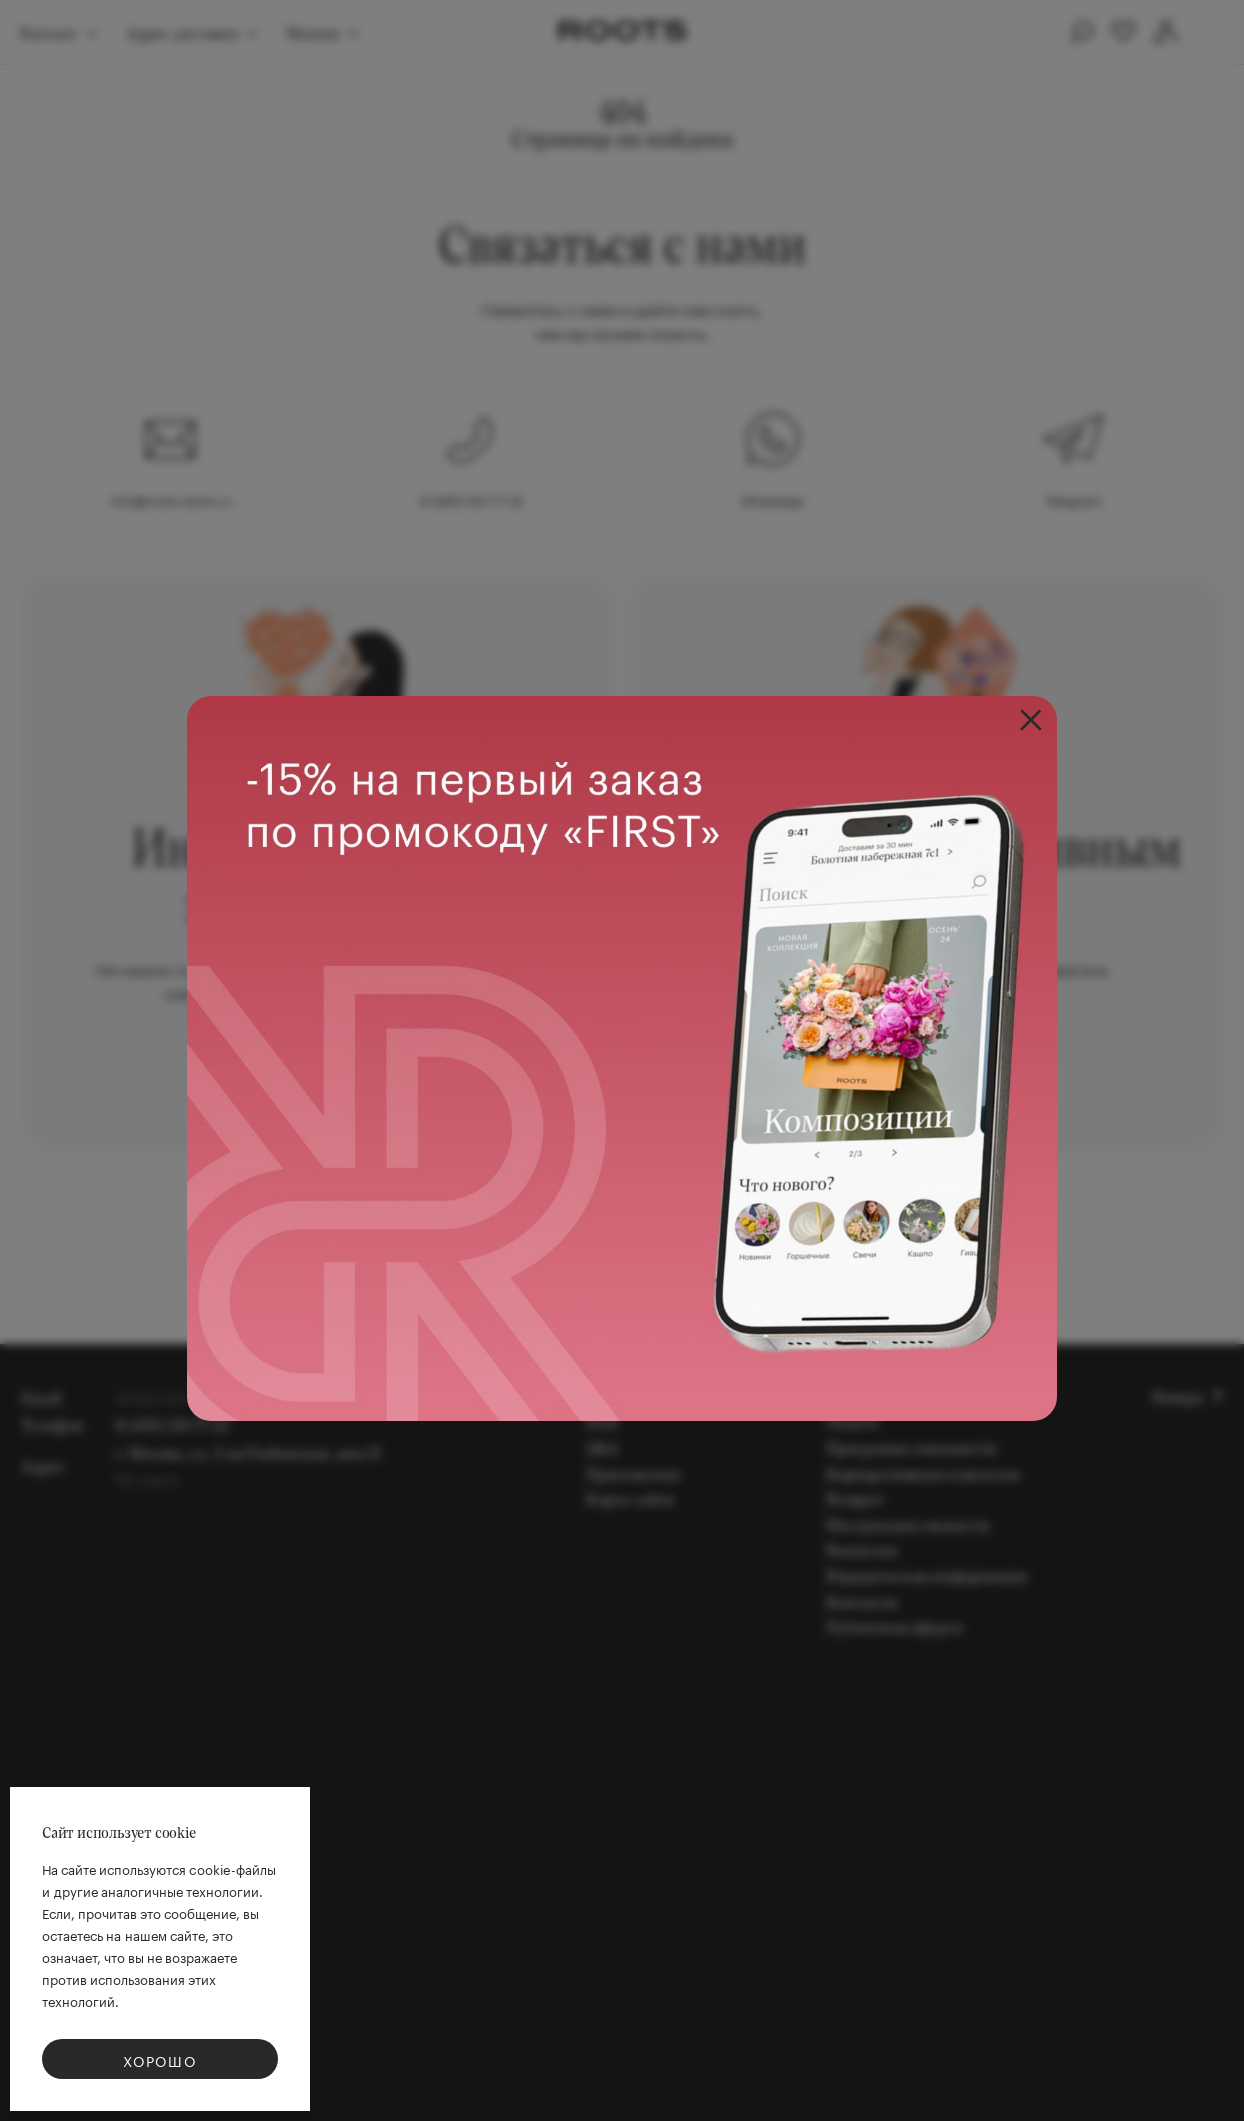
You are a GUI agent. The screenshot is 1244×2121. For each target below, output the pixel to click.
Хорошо (160, 2060)
